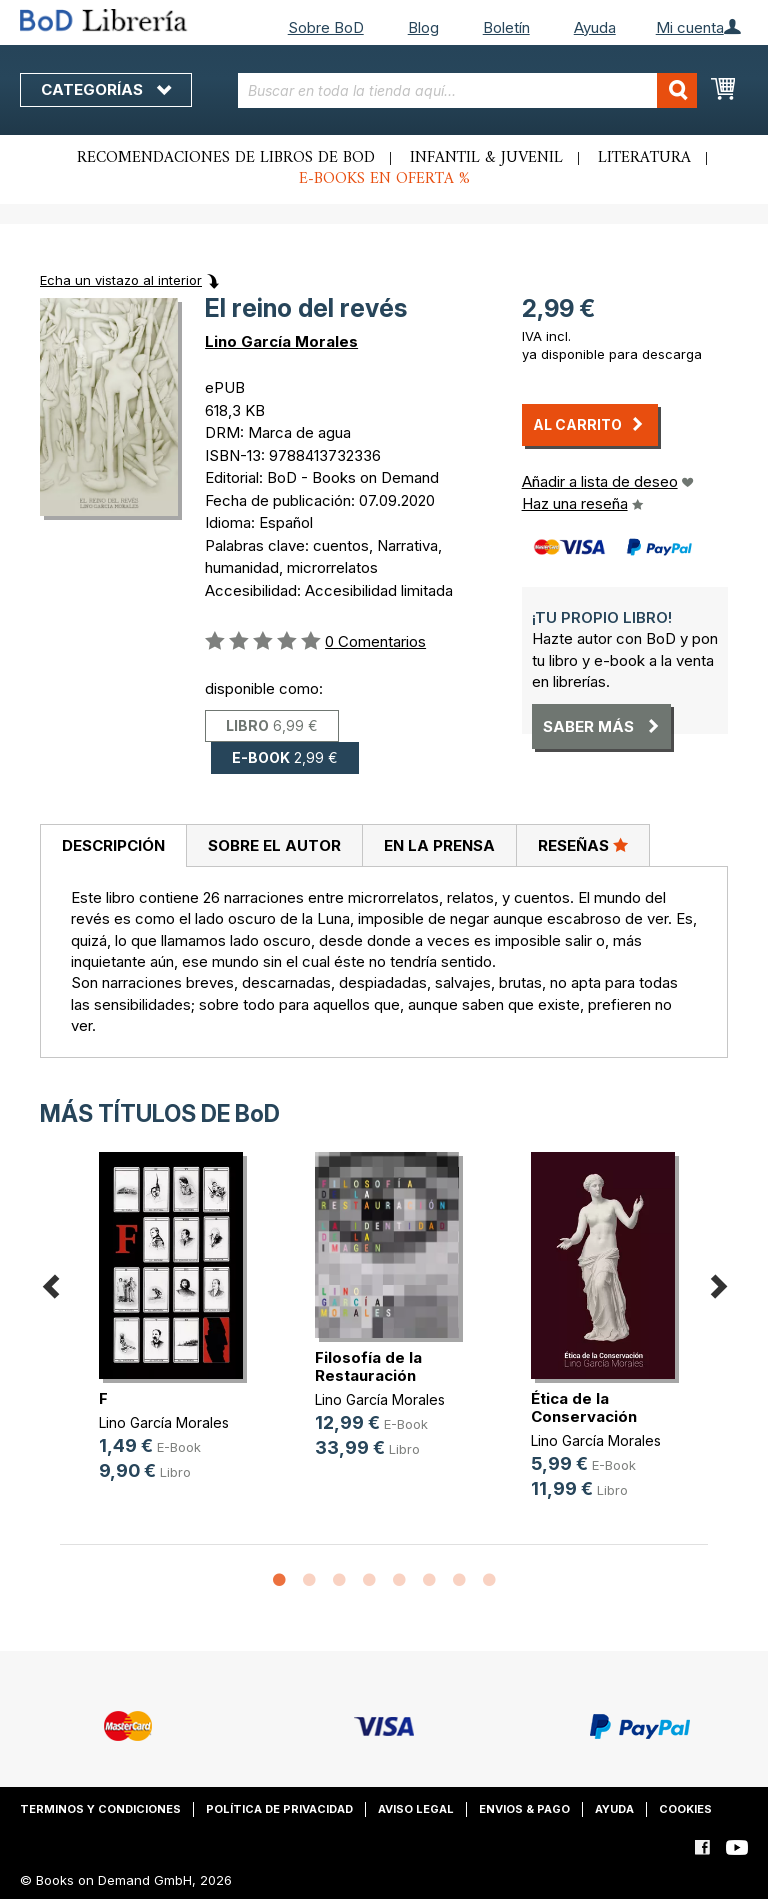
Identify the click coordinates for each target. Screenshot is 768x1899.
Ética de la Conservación (584, 1407)
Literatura (644, 158)
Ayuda (595, 27)
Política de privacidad (279, 1809)
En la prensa (439, 845)
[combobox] (467, 90)
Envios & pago (524, 1809)
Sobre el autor (274, 845)
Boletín (506, 27)
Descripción (113, 845)
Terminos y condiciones (100, 1809)
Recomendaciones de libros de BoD (226, 158)
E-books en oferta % (384, 179)
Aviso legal (416, 1809)
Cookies (685, 1809)
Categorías (106, 89)
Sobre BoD (326, 27)
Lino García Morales (281, 341)
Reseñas (583, 845)
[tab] (113, 846)
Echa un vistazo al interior (121, 280)
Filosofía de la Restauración (368, 1366)
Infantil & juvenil (486, 158)
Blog (423, 27)
